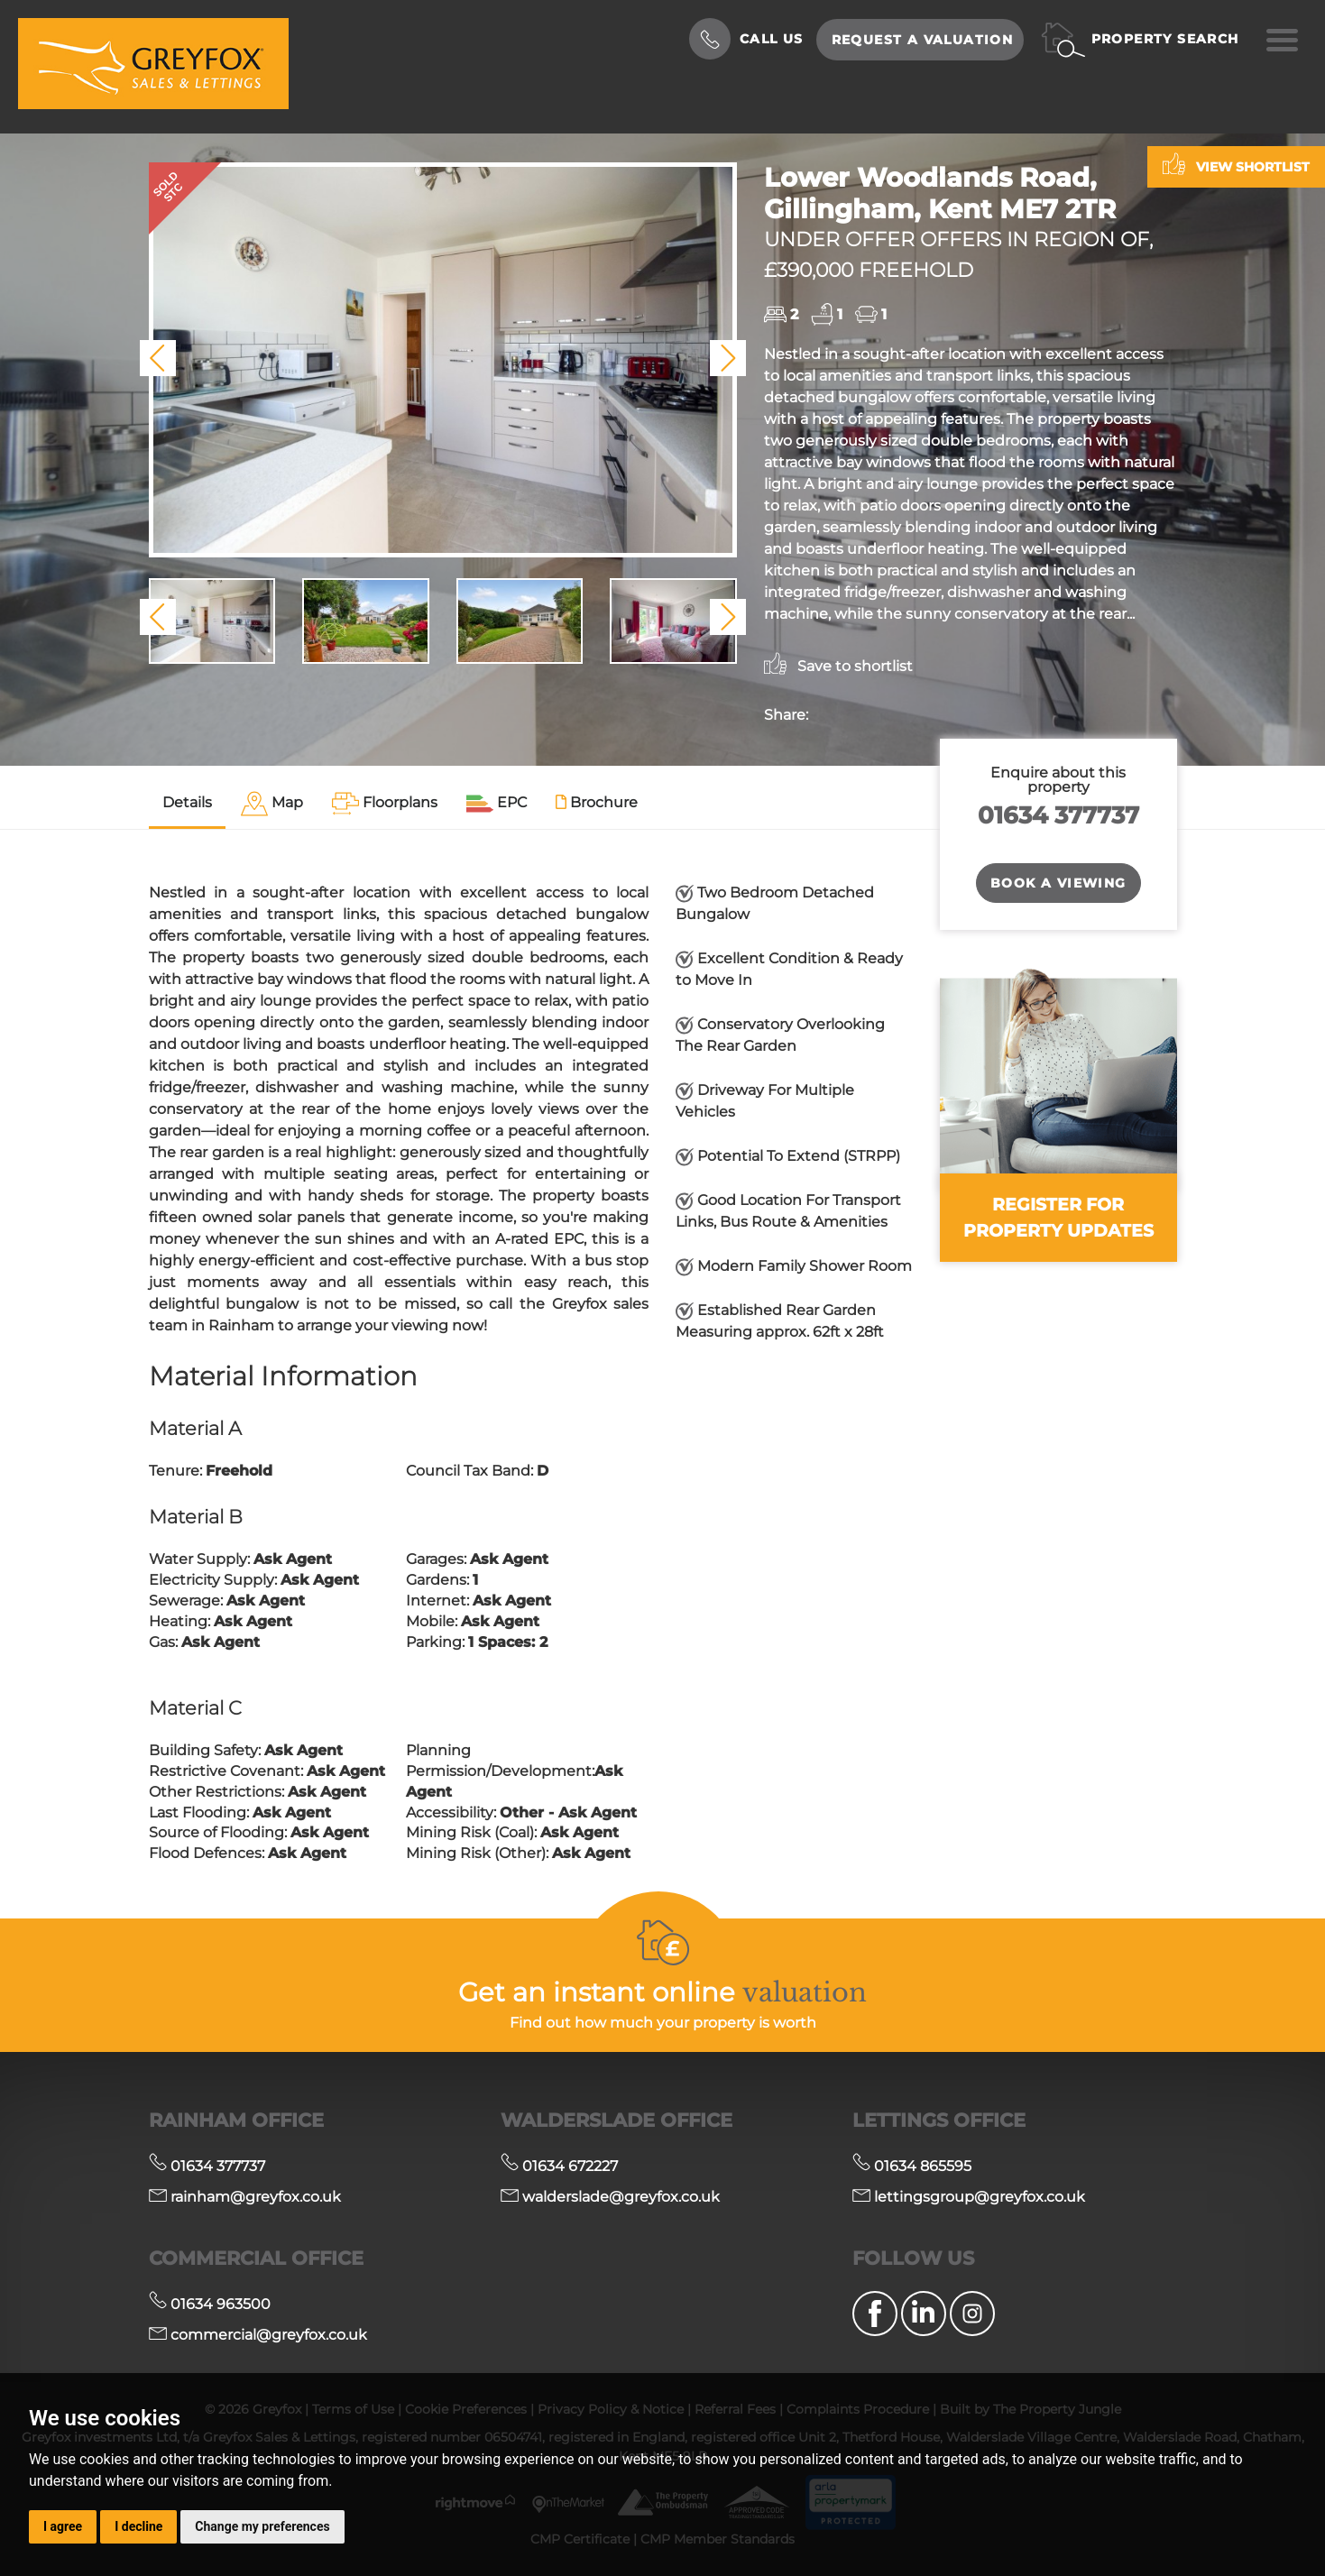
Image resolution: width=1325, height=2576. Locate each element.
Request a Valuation (923, 40)
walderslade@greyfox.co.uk (610, 2196)
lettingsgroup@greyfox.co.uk (968, 2196)
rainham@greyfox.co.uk (245, 2196)
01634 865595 (911, 2166)
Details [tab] (187, 802)
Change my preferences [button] (262, 2526)
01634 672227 (559, 2166)
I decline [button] (138, 2526)
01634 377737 (1058, 815)
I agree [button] (62, 2526)
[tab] (272, 804)
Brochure (597, 802)
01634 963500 (210, 2304)
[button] (158, 358)
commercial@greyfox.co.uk (258, 2334)
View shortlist (1236, 163)
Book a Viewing (1058, 883)
